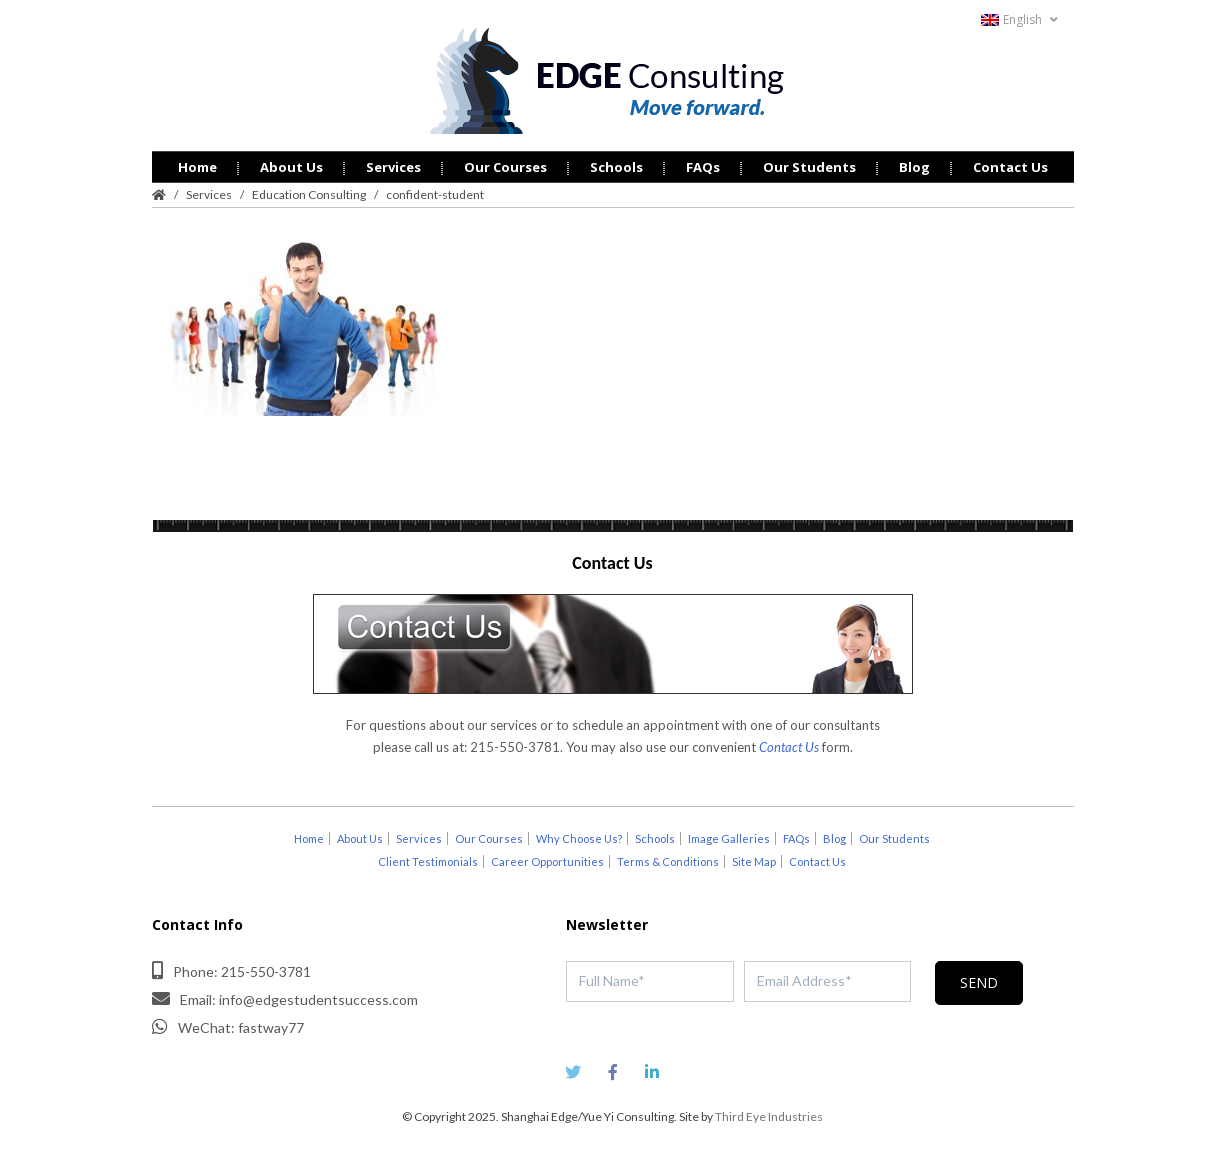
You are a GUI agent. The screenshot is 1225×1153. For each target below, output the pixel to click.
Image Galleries (729, 835)
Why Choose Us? (579, 835)
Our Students (809, 164)
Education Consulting (309, 191)
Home (197, 164)
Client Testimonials (428, 858)
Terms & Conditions (668, 858)
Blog (914, 164)
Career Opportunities (547, 858)
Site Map (754, 858)
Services (393, 164)
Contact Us (1010, 164)
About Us (291, 164)
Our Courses (505, 164)
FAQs (703, 164)
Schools (616, 164)
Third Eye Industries (769, 1113)
